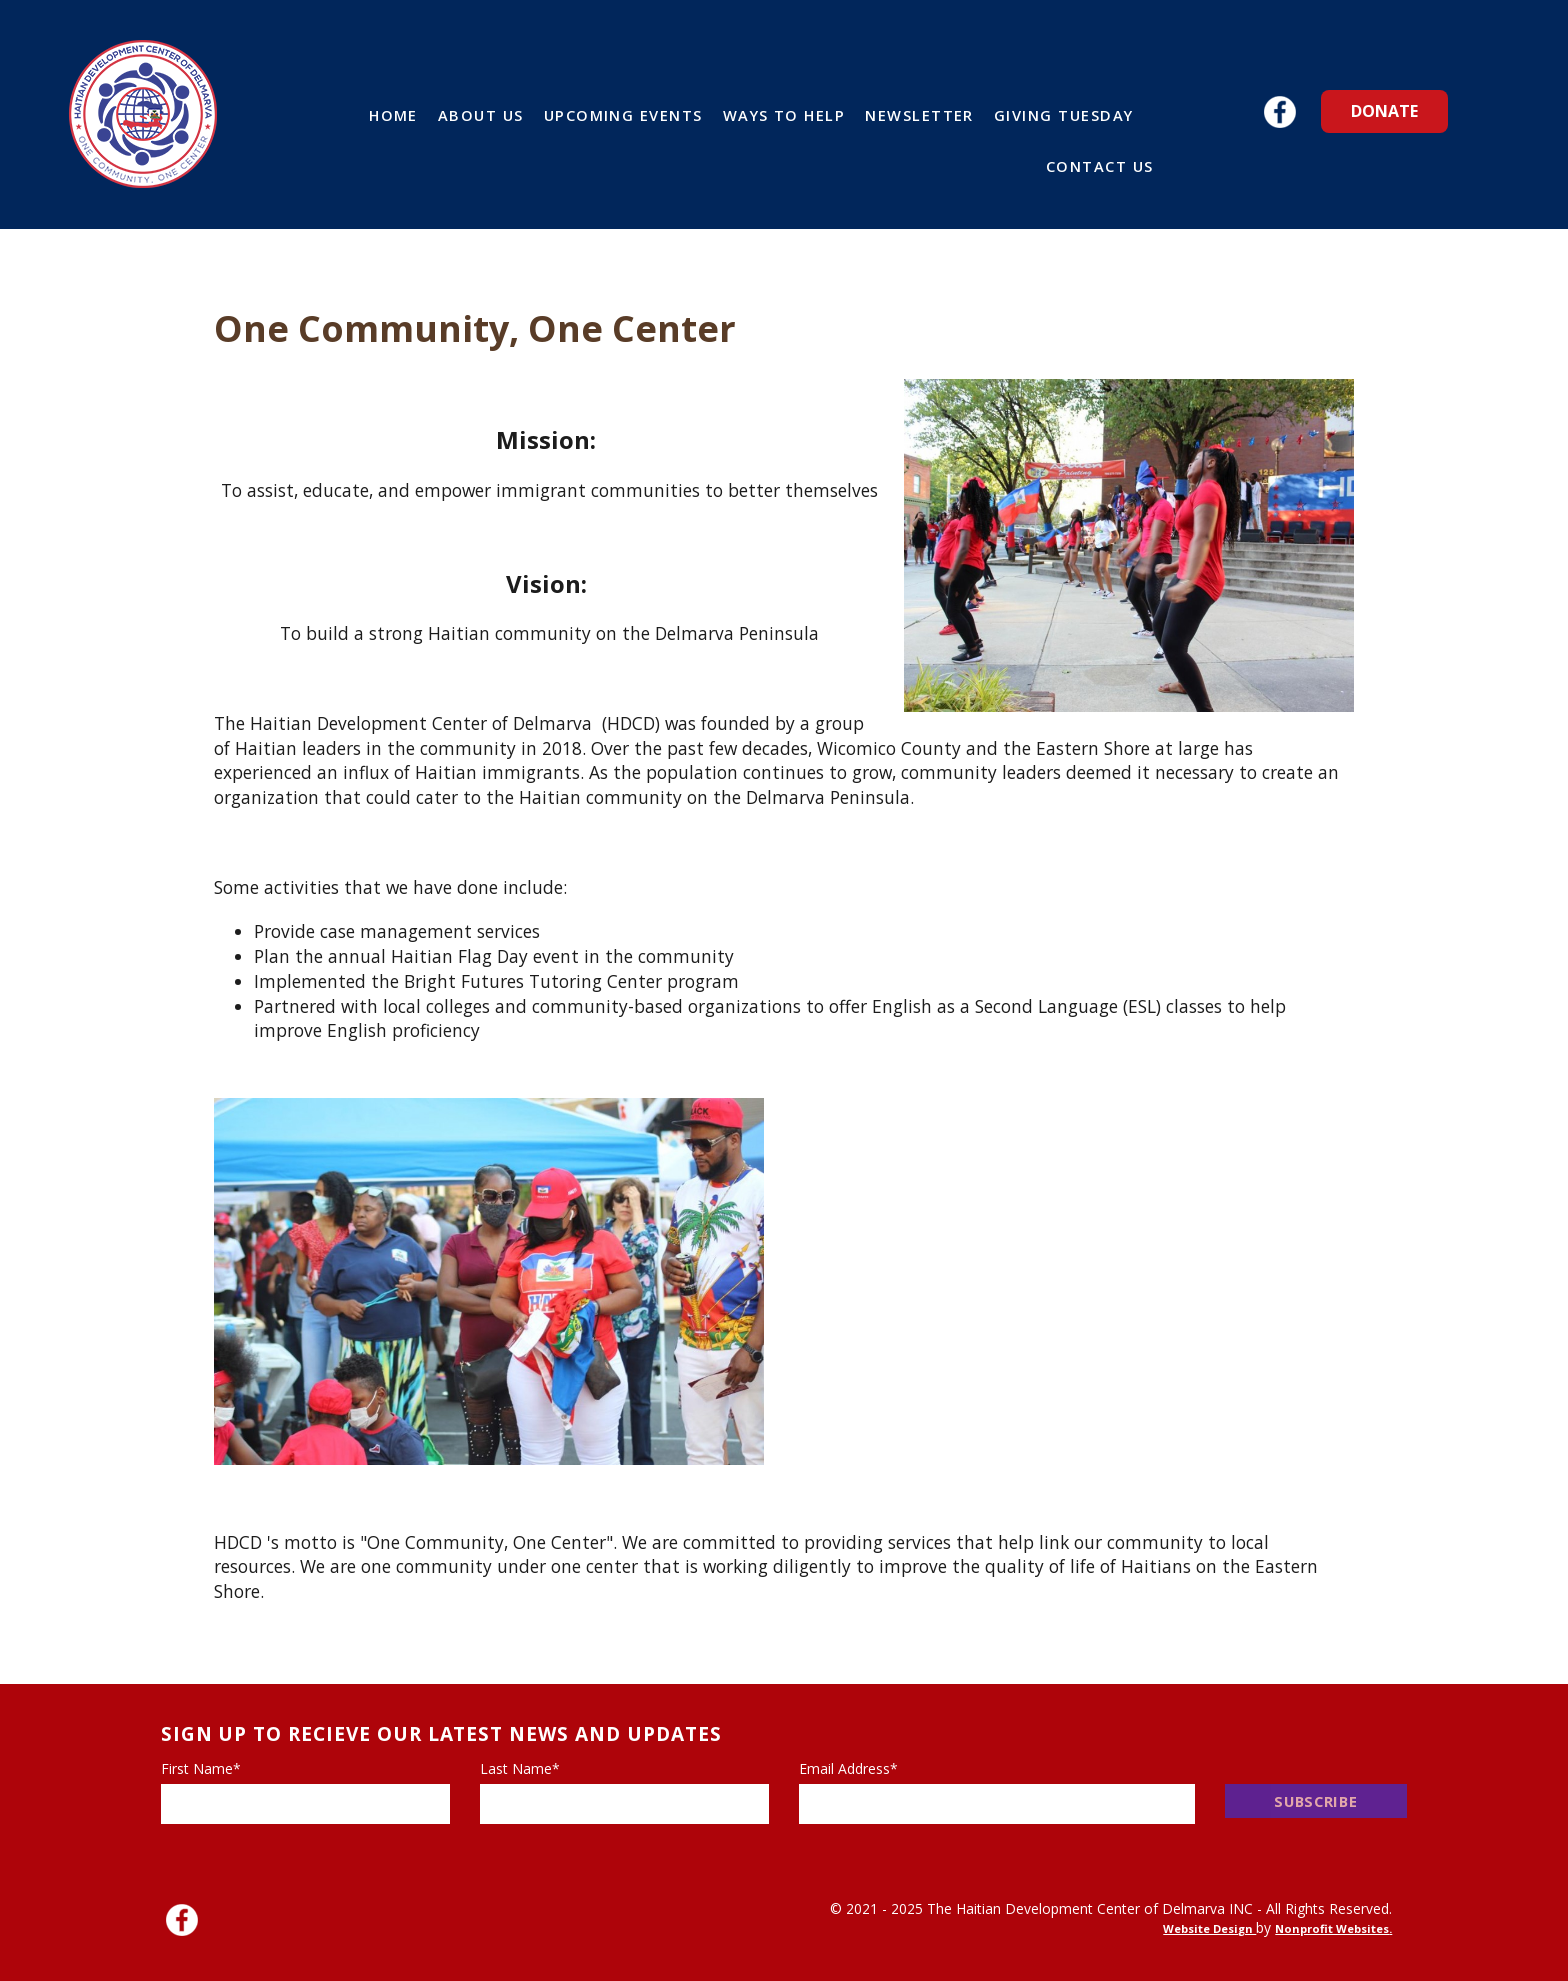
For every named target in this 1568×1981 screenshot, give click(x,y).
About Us (481, 115)
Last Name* (520, 1768)
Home (393, 115)
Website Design (1209, 1928)
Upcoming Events (623, 115)
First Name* (201, 1768)
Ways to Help (784, 115)
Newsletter (919, 115)
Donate (1384, 111)
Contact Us (1100, 166)
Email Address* (848, 1768)
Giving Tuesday (1064, 115)
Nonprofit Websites (1332, 1928)
